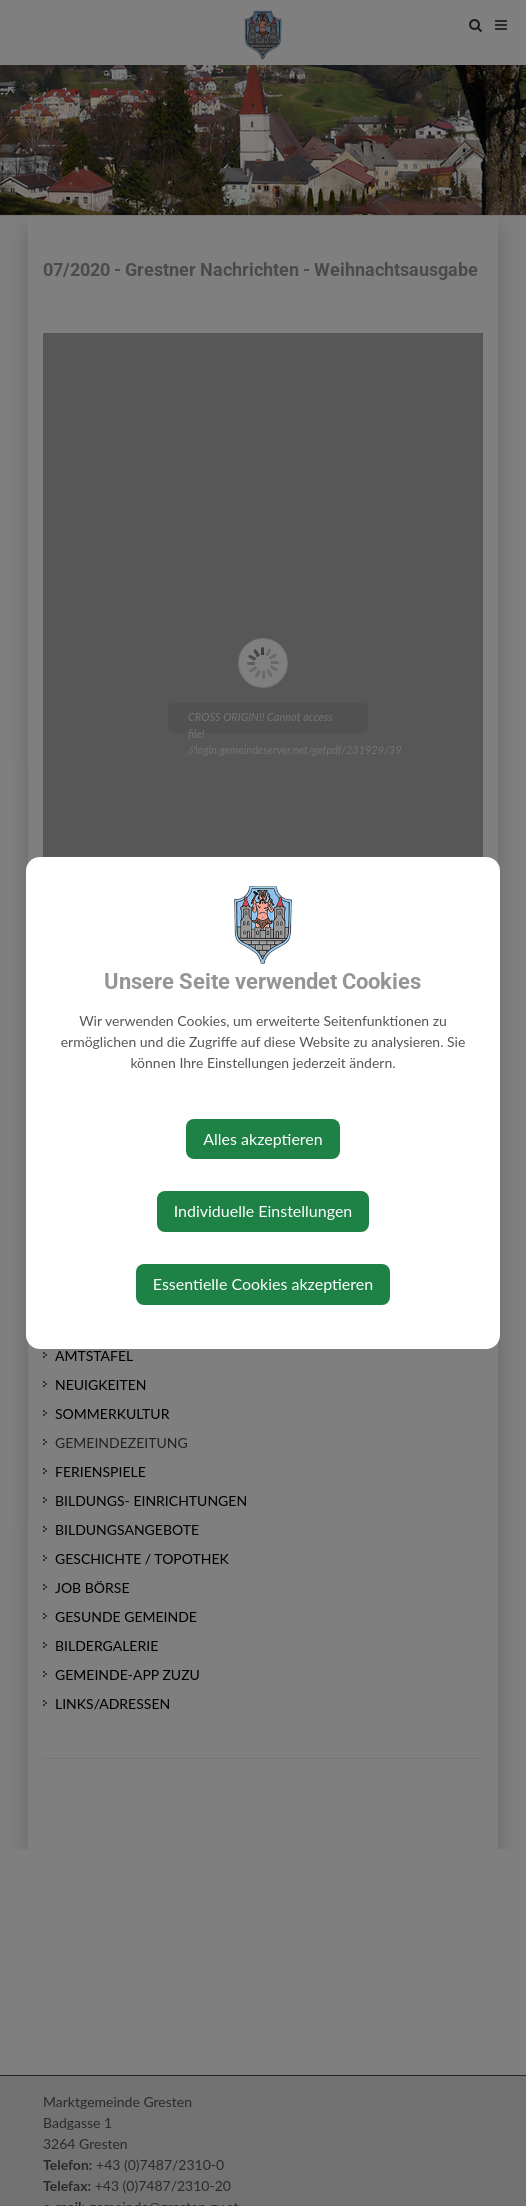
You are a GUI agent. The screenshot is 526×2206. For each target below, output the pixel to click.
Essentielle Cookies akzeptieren (263, 1283)
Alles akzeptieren (262, 1138)
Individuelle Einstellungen (263, 1210)
